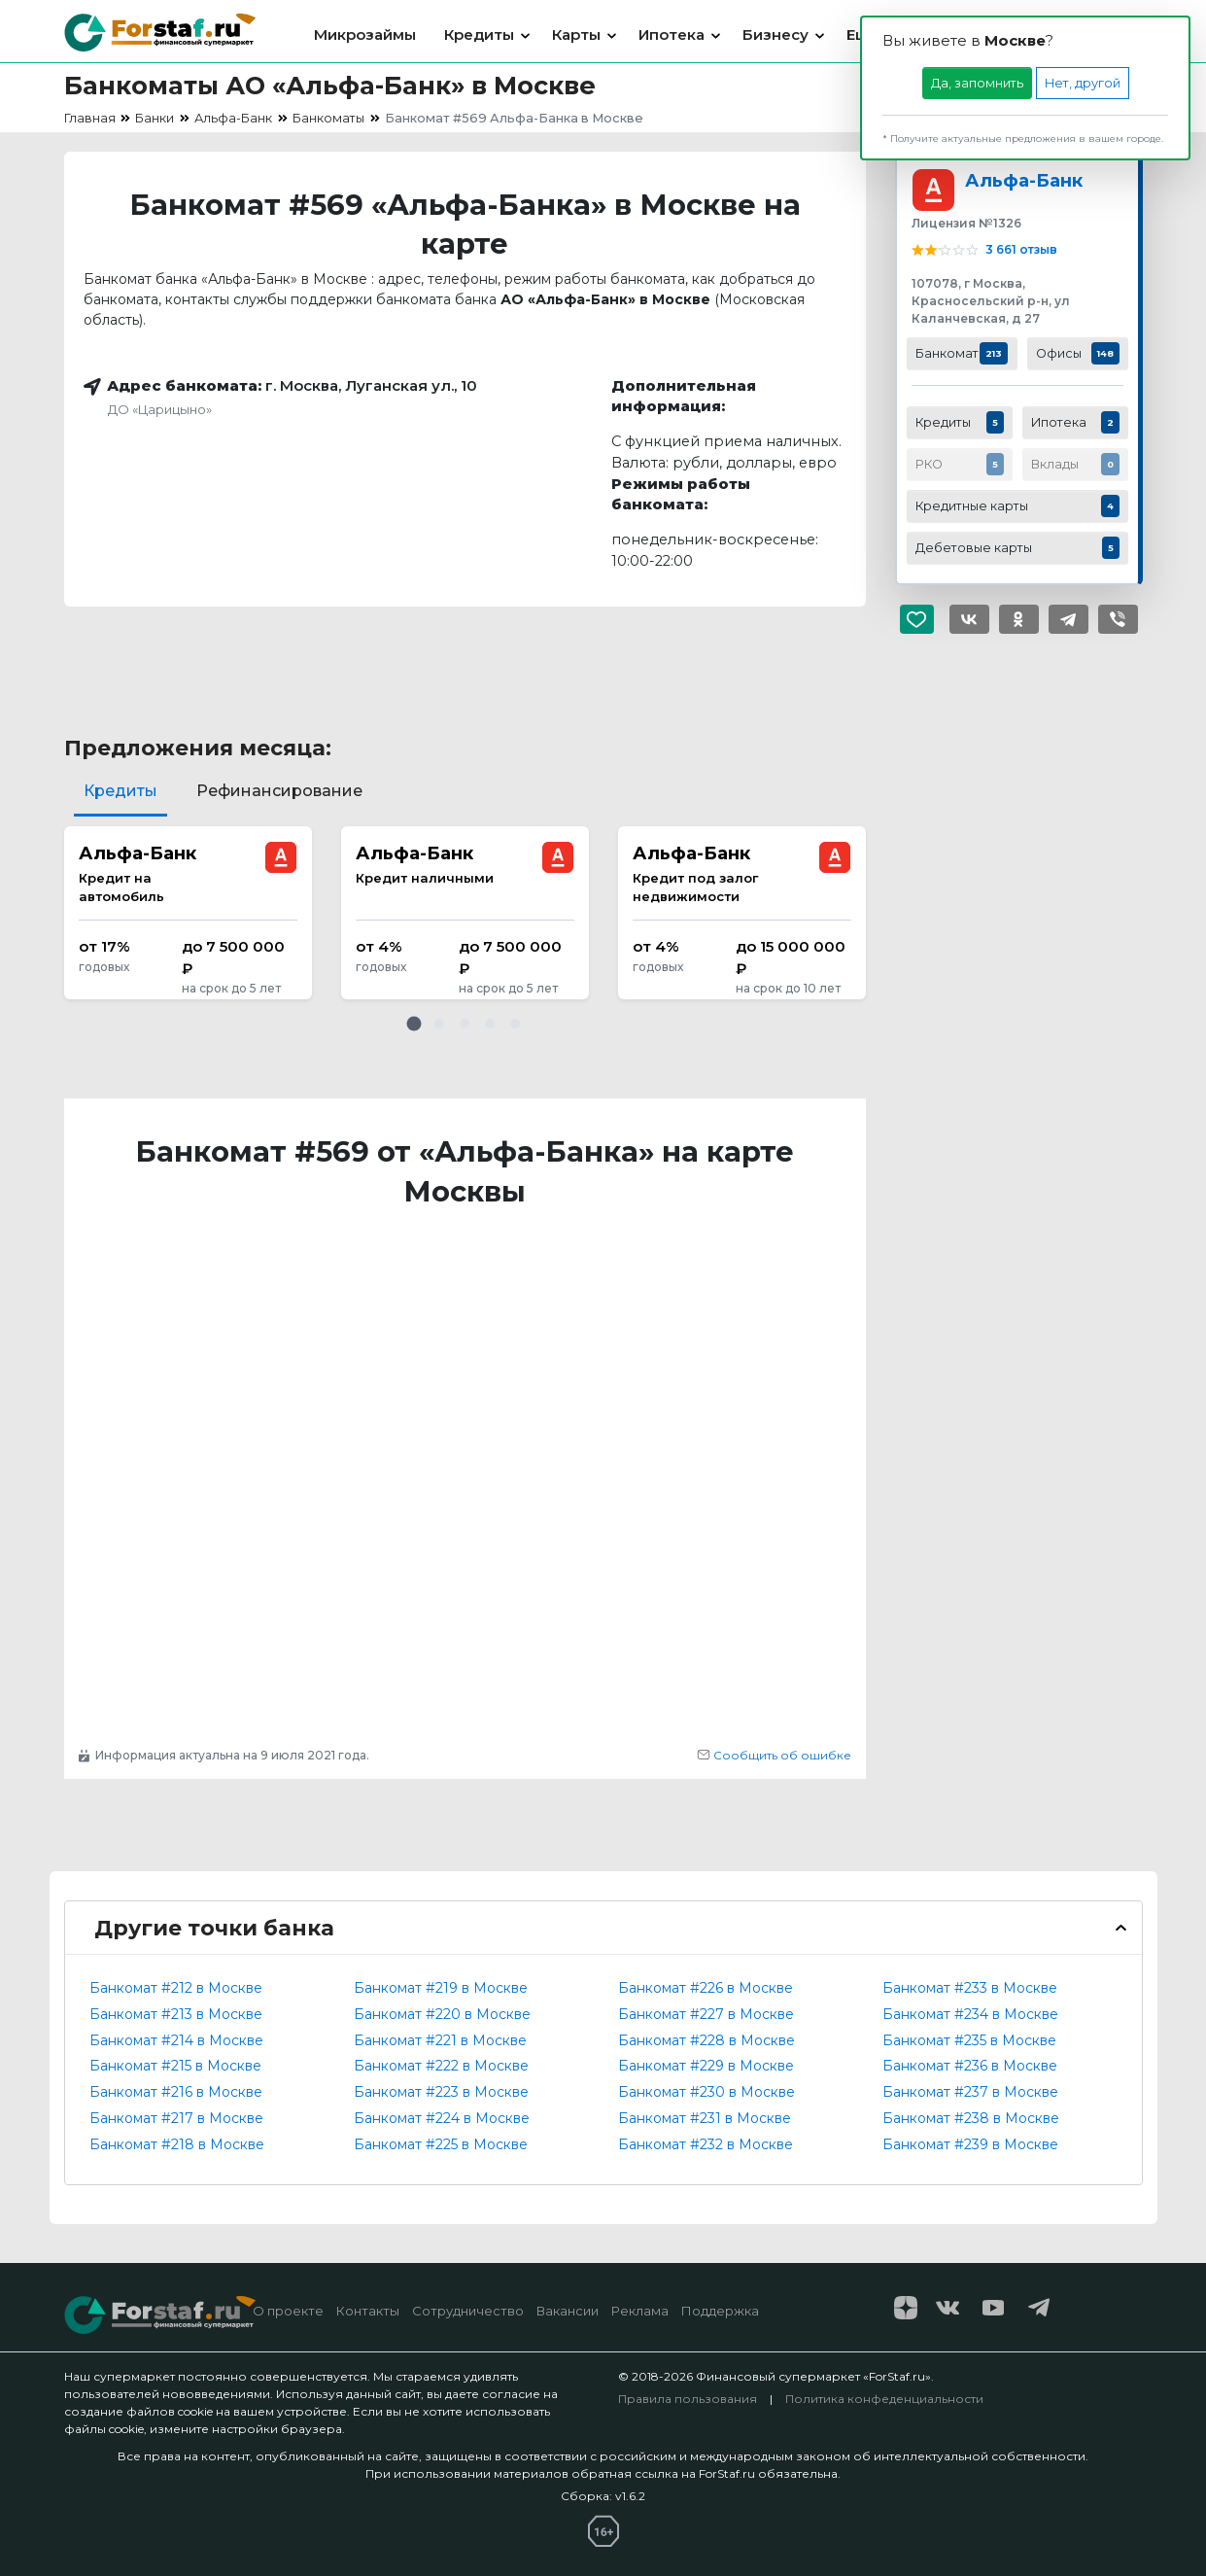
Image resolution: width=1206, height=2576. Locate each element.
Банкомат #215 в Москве (175, 2065)
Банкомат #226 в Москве (705, 1988)
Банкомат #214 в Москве (176, 2040)
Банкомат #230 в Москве (706, 2092)
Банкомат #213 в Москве (175, 2014)
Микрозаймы (365, 34)
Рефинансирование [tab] (279, 791)
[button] (414, 1023)
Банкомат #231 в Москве (704, 2118)
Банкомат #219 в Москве (441, 1988)
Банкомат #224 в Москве (442, 2118)
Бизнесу (775, 34)
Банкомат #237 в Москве (970, 2092)
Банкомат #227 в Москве (706, 2014)
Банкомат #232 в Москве (705, 2144)
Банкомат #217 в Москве (176, 2118)
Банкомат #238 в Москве (970, 2118)
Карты (576, 34)
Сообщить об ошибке (774, 1755)
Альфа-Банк (1024, 180)
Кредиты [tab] (120, 791)
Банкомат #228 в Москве (706, 2040)
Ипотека (671, 34)
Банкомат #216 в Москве (175, 2092)
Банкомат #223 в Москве (441, 2092)
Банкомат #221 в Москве (440, 2040)
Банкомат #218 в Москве (176, 2144)
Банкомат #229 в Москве (706, 2065)
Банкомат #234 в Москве (970, 2014)
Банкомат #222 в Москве (441, 2065)
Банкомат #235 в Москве (969, 2040)
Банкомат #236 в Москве (969, 2065)
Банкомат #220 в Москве (442, 2014)
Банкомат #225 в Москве (441, 2144)
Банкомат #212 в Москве (175, 1988)
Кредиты (479, 34)
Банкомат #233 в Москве (969, 1988)
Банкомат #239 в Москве (970, 2144)
